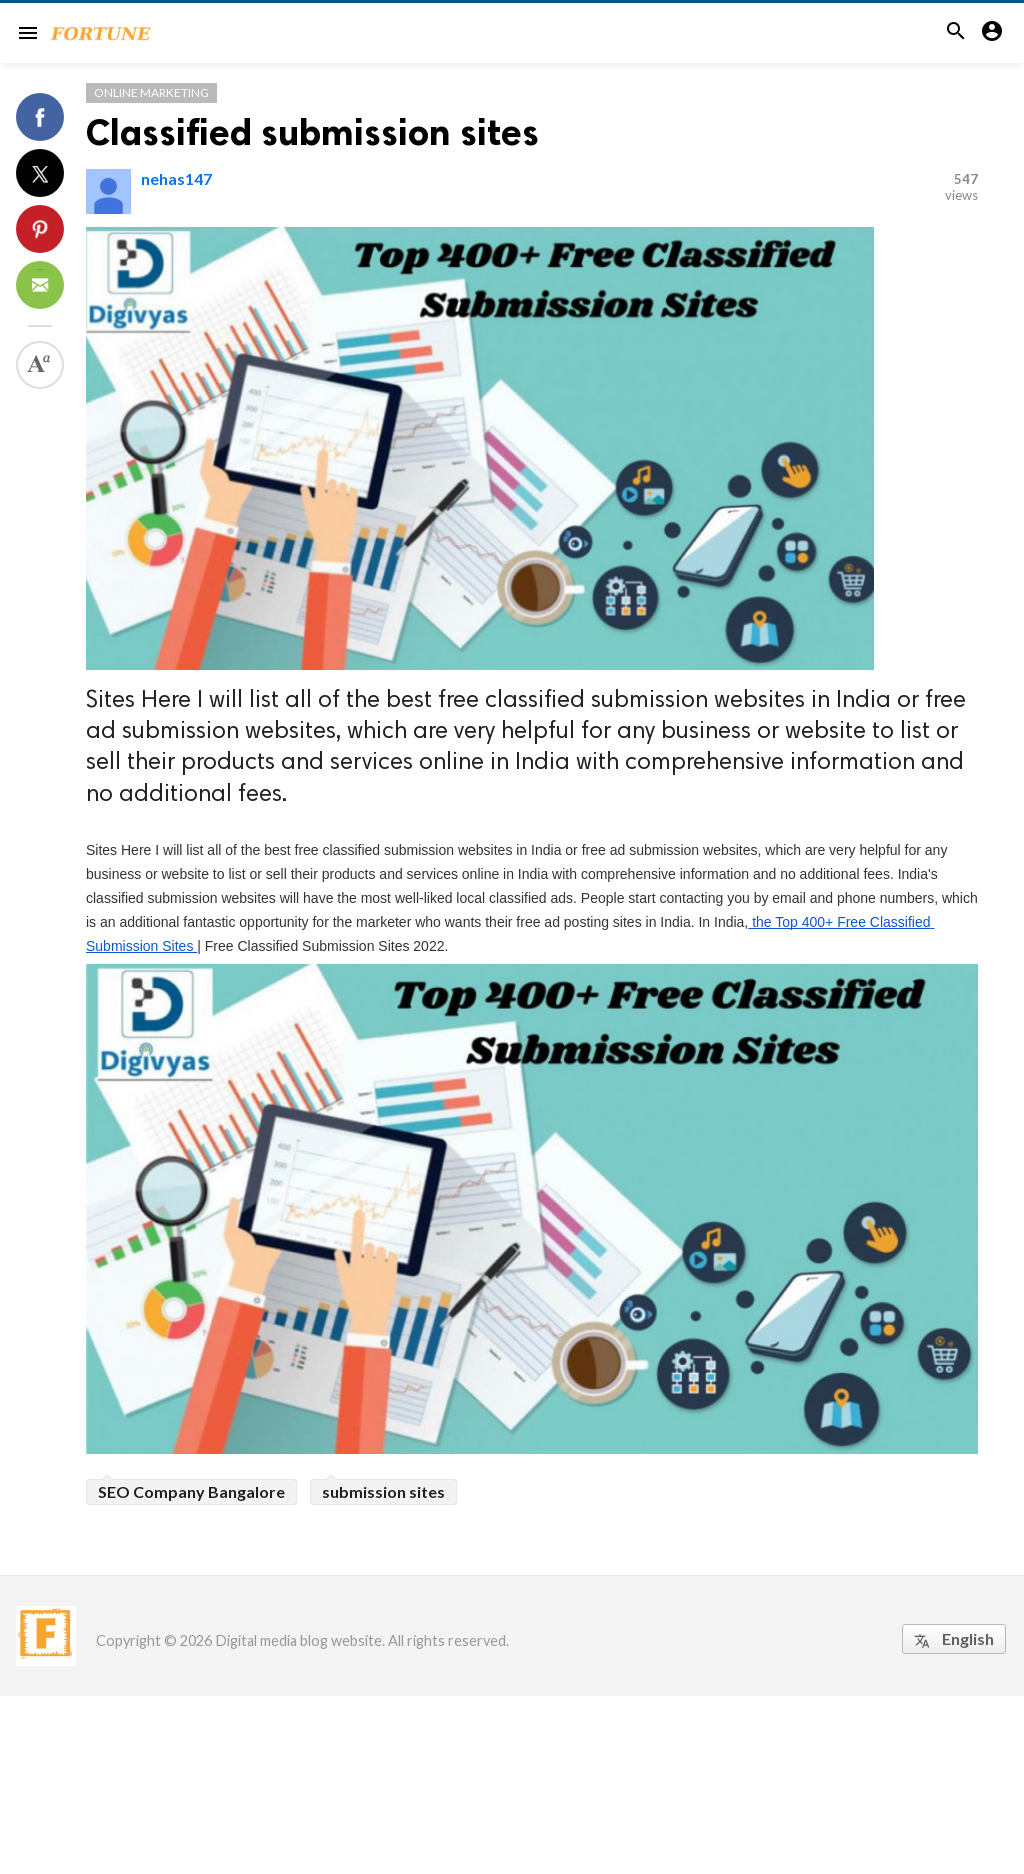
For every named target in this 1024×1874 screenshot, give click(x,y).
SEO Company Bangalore (191, 1491)
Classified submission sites (312, 132)
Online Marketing (151, 92)
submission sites (383, 1491)
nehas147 (176, 178)
